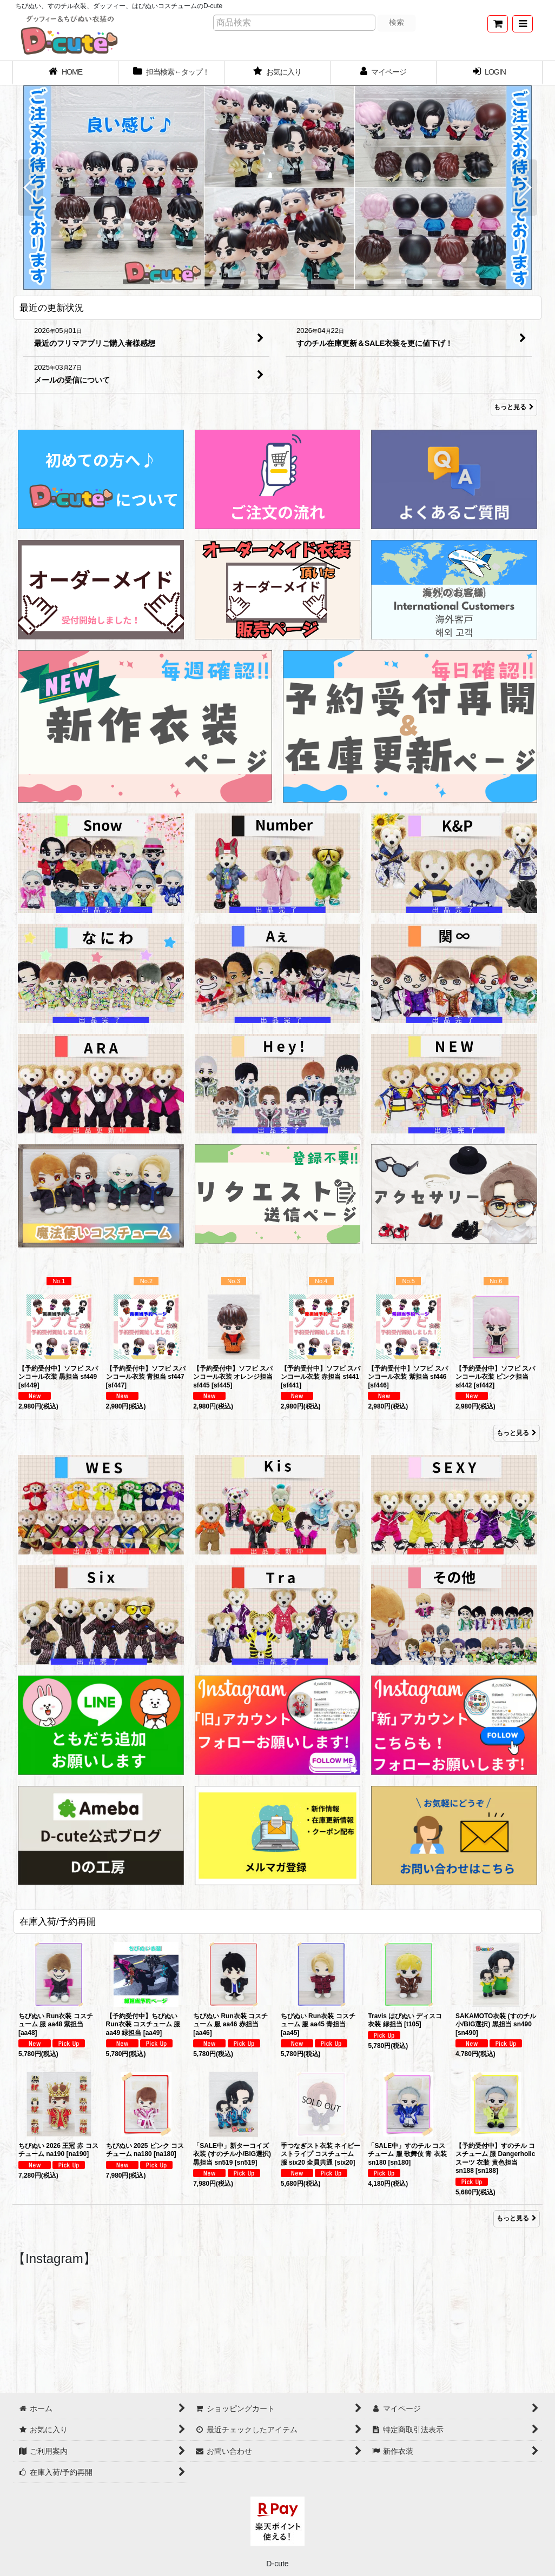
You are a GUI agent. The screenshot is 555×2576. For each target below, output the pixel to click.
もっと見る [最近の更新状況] (514, 407)
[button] (522, 23)
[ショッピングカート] (497, 23)
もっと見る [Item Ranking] (517, 1433)
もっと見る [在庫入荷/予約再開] (517, 2218)
